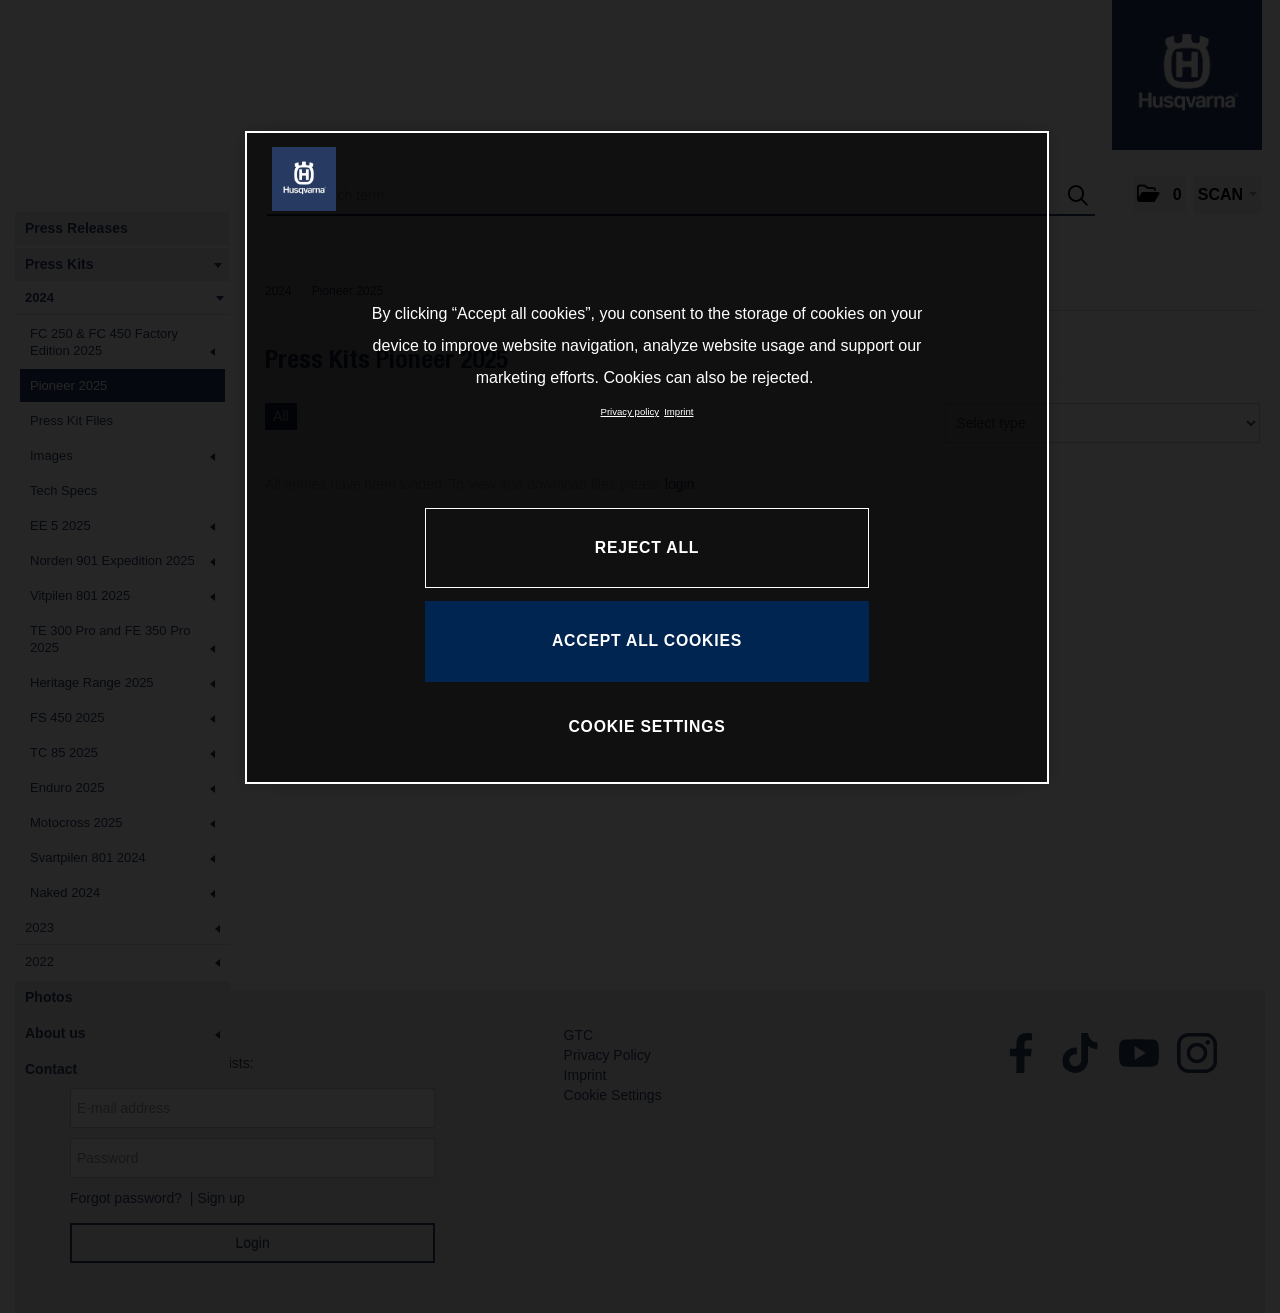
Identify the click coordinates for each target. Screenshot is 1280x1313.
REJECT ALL (647, 547)
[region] (647, 457)
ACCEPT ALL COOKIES (647, 640)
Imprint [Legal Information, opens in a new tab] (678, 411)
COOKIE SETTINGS (646, 726)
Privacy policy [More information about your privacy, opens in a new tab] (630, 411)
